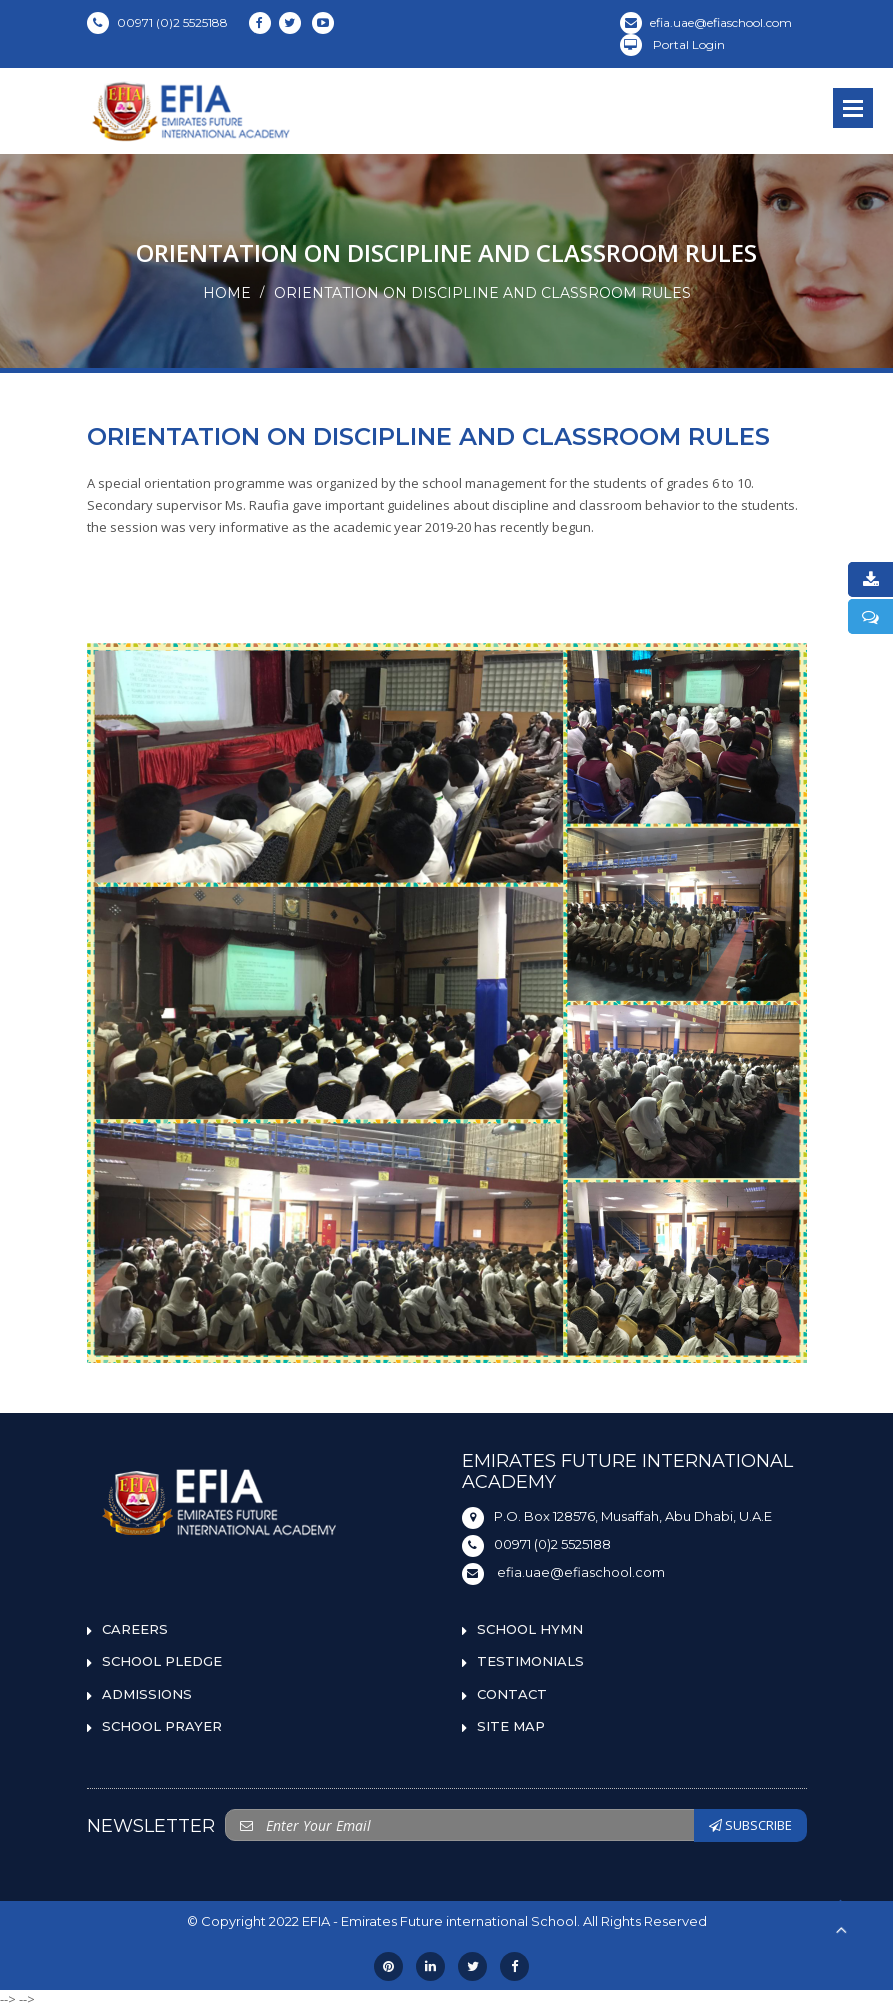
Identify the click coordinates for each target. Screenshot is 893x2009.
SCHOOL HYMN (530, 1629)
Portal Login (672, 44)
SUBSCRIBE (750, 1825)
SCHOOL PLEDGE (162, 1661)
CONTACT (512, 1694)
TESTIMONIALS (530, 1661)
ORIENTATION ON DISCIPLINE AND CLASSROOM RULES (482, 293)
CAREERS (135, 1629)
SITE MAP (511, 1726)
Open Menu (853, 108)
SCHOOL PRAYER (162, 1726)
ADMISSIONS (147, 1694)
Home (227, 293)
